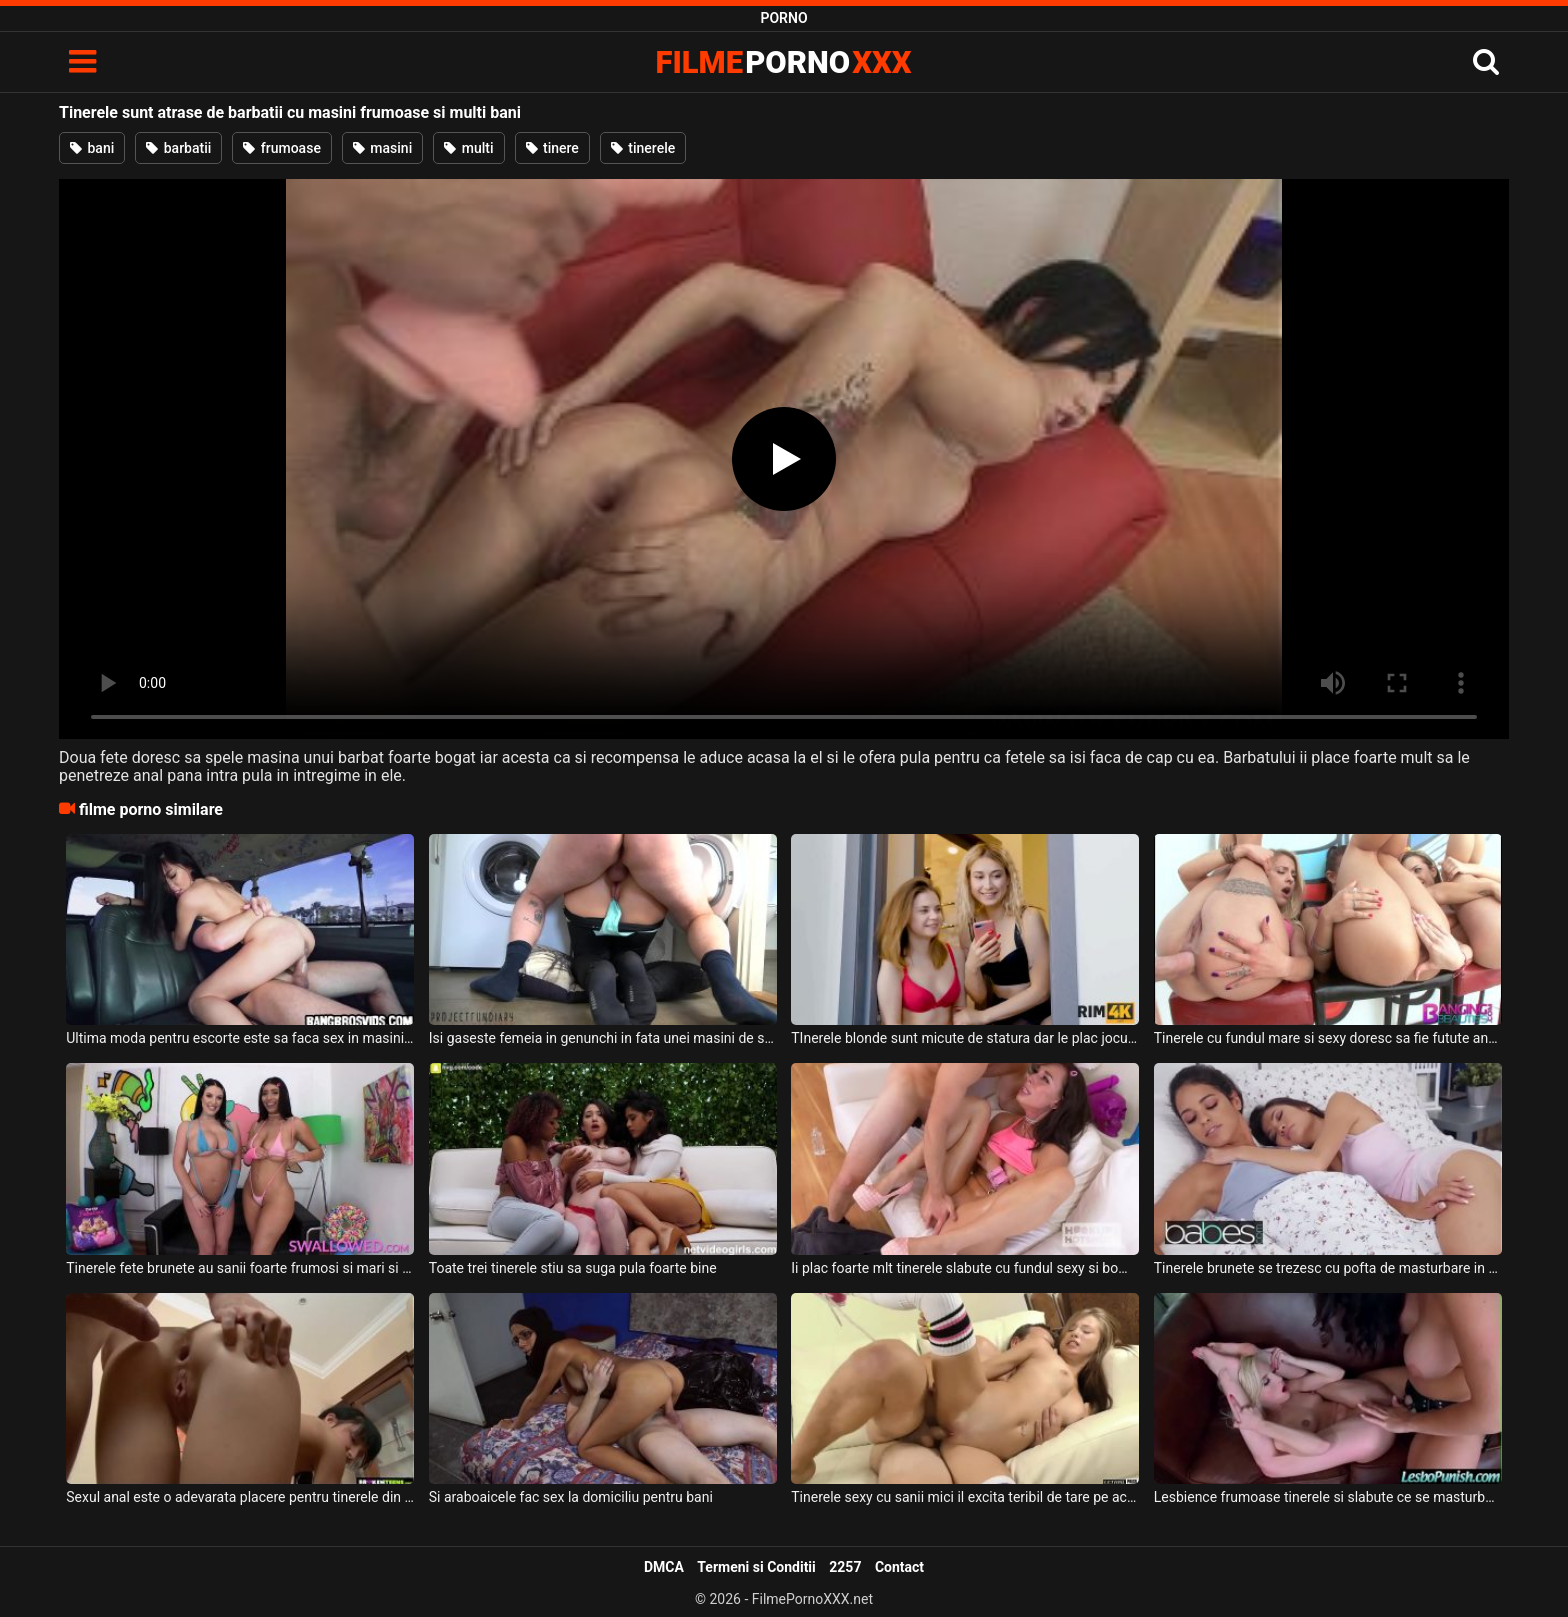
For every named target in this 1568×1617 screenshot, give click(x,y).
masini (382, 148)
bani (92, 148)
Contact (899, 1567)
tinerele (643, 148)
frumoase (282, 148)
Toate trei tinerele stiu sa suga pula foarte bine (573, 1268)
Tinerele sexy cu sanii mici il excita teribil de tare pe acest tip (965, 1497)
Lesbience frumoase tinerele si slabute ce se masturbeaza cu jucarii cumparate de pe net (1328, 1497)
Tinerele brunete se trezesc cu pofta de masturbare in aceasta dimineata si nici (1328, 1268)
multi (468, 148)
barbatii (178, 148)
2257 (845, 1567)
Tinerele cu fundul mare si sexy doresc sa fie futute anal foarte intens (1328, 1038)
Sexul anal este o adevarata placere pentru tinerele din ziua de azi (240, 1497)
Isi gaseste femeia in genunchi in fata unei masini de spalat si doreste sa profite (603, 1038)
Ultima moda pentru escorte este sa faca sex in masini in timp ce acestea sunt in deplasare (240, 1038)
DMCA (664, 1567)
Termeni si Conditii (756, 1567)
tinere (552, 148)
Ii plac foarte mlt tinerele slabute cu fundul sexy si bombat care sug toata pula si (965, 1268)
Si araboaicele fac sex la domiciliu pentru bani (571, 1497)
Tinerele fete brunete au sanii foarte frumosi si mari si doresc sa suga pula (240, 1268)
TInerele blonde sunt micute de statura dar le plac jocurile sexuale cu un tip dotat (965, 1038)
